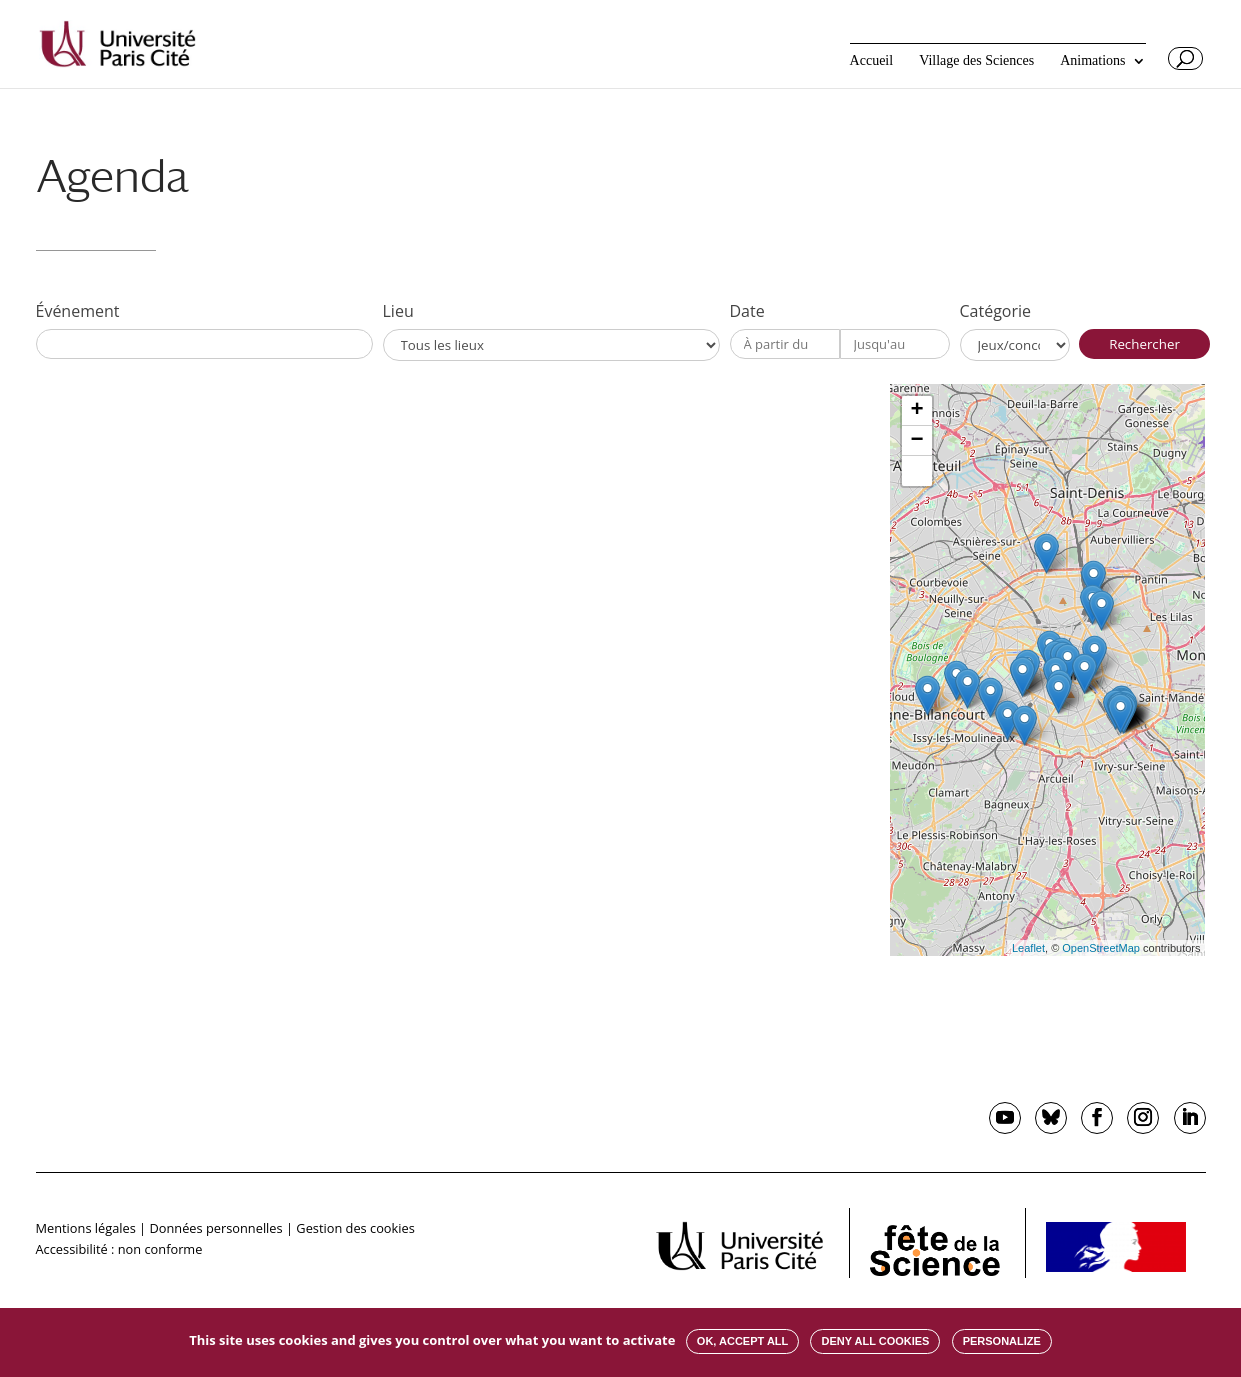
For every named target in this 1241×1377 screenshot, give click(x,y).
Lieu (398, 311)
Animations (1092, 61)
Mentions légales (86, 1228)
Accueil (872, 61)
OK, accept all (742, 1341)
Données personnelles (215, 1228)
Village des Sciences (976, 61)
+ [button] (916, 411)
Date (747, 311)
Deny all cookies (875, 1341)
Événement (78, 311)
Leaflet (1028, 948)
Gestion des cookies (355, 1228)
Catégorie (996, 311)
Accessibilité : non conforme (119, 1249)
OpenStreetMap (1101, 948)
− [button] (916, 441)
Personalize (1002, 1341)
